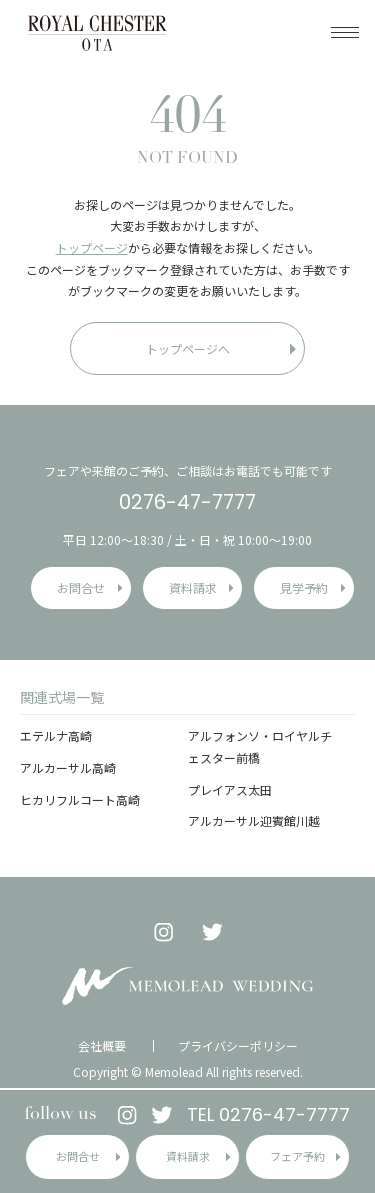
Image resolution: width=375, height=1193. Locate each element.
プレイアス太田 (230, 789)
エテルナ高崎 (56, 735)
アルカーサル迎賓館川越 (254, 820)
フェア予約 (297, 1156)
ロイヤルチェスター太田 (97, 32)
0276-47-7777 (187, 502)
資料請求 (188, 1156)
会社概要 (102, 1046)
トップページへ (188, 348)
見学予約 (304, 587)
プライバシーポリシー (238, 1046)
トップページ (92, 247)
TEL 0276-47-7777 (268, 1114)
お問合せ (78, 1156)
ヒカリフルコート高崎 (80, 799)
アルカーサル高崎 (68, 767)
